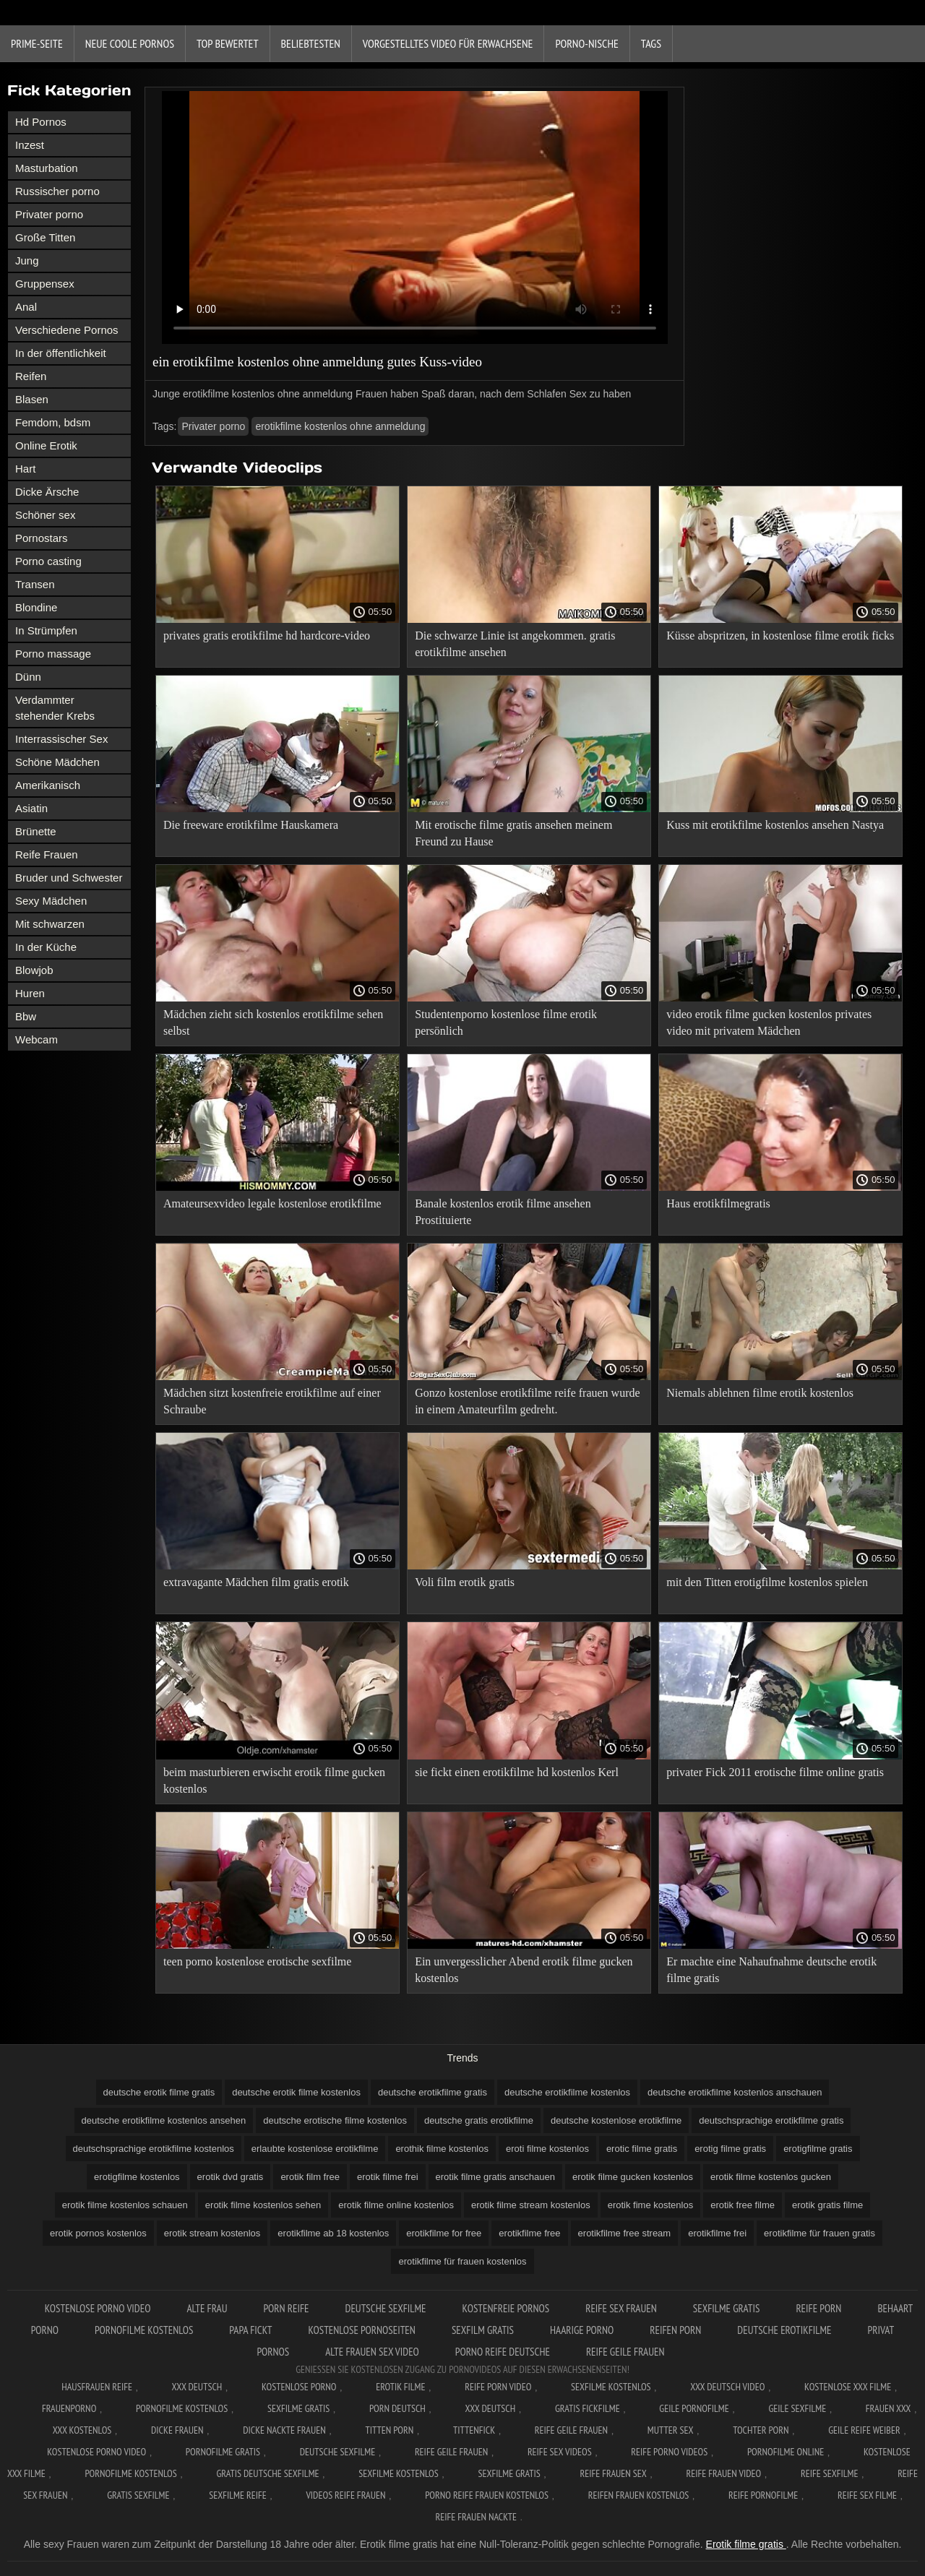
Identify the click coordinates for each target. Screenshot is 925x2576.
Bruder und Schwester (68, 877)
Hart (25, 468)
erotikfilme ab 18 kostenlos (333, 2233)
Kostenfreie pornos (506, 2308)
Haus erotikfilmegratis (718, 1203)
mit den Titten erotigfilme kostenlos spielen (767, 1582)
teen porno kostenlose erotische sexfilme (257, 1961)
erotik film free (310, 2176)
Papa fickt (250, 2330)
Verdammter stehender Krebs (55, 708)
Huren (30, 993)
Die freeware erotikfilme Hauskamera (250, 825)
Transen (34, 584)
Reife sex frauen (621, 2308)
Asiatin (31, 808)
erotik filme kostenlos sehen (263, 2205)
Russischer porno (57, 191)
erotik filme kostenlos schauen (125, 2205)
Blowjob (34, 970)
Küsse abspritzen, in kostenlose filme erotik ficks (780, 635)
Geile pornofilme (693, 2408)
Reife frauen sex (613, 2473)
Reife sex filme (867, 2495)
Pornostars (41, 538)
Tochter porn (760, 2430)
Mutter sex (671, 2430)
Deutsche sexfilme (385, 2308)
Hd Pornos (40, 122)
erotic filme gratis (641, 2148)
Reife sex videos (560, 2451)
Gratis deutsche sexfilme (267, 2473)
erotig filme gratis (730, 2148)
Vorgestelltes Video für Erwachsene (448, 43)
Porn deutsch (397, 2408)
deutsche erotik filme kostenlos (296, 2092)
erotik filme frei (387, 2176)
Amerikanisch (47, 785)
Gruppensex (44, 283)
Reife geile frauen (625, 2352)
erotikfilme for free (443, 2233)
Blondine (36, 607)
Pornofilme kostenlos (144, 2330)
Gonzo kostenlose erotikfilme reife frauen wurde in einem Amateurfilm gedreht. (527, 1401)
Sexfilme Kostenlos (611, 2386)
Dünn (28, 677)
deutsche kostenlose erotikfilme (616, 2120)
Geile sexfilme (797, 2408)
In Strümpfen (46, 630)
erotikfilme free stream (624, 2233)
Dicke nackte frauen (284, 2430)
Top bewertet (228, 43)
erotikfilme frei (717, 2233)
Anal (26, 307)
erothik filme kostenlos (442, 2148)
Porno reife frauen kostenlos (486, 2495)
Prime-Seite (37, 43)
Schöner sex (45, 515)
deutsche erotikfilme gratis (432, 2092)
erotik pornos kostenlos (98, 2233)
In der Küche (46, 947)
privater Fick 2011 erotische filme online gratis (775, 1772)
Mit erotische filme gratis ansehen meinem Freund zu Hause (513, 833)
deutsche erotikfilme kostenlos (567, 2092)
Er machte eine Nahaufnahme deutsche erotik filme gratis (771, 1969)
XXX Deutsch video (727, 2386)
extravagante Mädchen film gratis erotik (256, 1582)
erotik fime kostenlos (651, 2205)
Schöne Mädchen (57, 762)
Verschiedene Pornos (67, 330)
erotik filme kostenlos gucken (770, 2176)
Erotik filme (400, 2386)
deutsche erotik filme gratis (159, 2092)
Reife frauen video (723, 2473)
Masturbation (46, 168)
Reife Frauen (46, 854)
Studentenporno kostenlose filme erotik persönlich (506, 1022)
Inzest (29, 145)
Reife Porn (818, 2308)
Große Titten (45, 237)
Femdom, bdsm (52, 422)
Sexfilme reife (238, 2495)
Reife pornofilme (763, 2495)
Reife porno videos (669, 2451)
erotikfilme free (529, 2233)
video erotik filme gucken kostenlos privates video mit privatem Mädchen (769, 1022)
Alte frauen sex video (372, 2352)
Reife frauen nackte (476, 2516)
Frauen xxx (888, 2408)
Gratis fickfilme (587, 2408)
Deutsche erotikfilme (784, 2330)
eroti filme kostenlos (547, 2148)
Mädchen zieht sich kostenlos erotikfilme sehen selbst (273, 1022)
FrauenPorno (69, 2408)
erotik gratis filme (827, 2205)
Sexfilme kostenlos (398, 2473)
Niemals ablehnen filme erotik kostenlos (759, 1393)
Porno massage (53, 653)
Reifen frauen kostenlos (638, 2495)
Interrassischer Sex (61, 739)
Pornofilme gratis (223, 2451)
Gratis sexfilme (138, 2495)
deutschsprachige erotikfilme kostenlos (153, 2148)
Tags (651, 43)
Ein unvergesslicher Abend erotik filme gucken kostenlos (523, 1969)
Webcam (36, 1039)
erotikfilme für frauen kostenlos (462, 2261)
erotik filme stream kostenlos (530, 2205)
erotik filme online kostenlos (396, 2205)
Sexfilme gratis (726, 2308)
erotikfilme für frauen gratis (819, 2233)
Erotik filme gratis (746, 2544)
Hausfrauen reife (96, 2386)
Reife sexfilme (830, 2473)
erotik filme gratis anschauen (495, 2176)
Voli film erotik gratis (465, 1582)
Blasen (31, 399)
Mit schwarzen (50, 924)
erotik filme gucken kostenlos (632, 2176)
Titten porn (389, 2430)
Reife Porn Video (498, 2386)
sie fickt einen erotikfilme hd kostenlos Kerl (517, 1772)
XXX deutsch (490, 2408)
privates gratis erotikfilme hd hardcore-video (266, 635)
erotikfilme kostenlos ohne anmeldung (340, 426)
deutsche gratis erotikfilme (478, 2120)
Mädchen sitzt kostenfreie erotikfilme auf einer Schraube (272, 1401)
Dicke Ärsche (47, 492)
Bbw (25, 1016)
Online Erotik (46, 445)
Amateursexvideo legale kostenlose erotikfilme (272, 1203)
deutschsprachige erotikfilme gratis (771, 2120)
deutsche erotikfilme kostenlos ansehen (164, 2120)
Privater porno (49, 214)
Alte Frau (206, 2308)
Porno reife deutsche (502, 2352)
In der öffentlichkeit (60, 353)
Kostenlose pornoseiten (361, 2330)
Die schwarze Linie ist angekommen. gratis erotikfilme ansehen (515, 643)
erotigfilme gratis (817, 2148)
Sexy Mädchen (51, 901)
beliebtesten (310, 43)
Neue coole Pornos (129, 43)
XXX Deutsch (197, 2386)
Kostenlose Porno (299, 2386)
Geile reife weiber (864, 2430)
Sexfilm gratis (483, 2330)
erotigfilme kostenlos (137, 2176)
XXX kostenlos (82, 2430)
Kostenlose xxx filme (847, 2386)
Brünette (35, 831)
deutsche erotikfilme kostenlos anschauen (735, 2092)
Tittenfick (474, 2430)
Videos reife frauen (345, 2495)
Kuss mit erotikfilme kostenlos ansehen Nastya (775, 825)
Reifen (30, 376)
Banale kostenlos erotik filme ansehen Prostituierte (502, 1211)
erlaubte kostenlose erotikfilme (315, 2148)
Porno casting (48, 561)
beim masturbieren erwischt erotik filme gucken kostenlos (274, 1780)
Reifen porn (675, 2330)
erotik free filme (742, 2205)
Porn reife (286, 2308)
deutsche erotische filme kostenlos (335, 2120)
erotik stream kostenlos (212, 2233)
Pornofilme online (785, 2451)
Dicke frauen (177, 2430)
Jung (27, 260)
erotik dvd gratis (230, 2176)
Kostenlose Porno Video (98, 2308)
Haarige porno (582, 2330)
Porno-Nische (586, 43)
